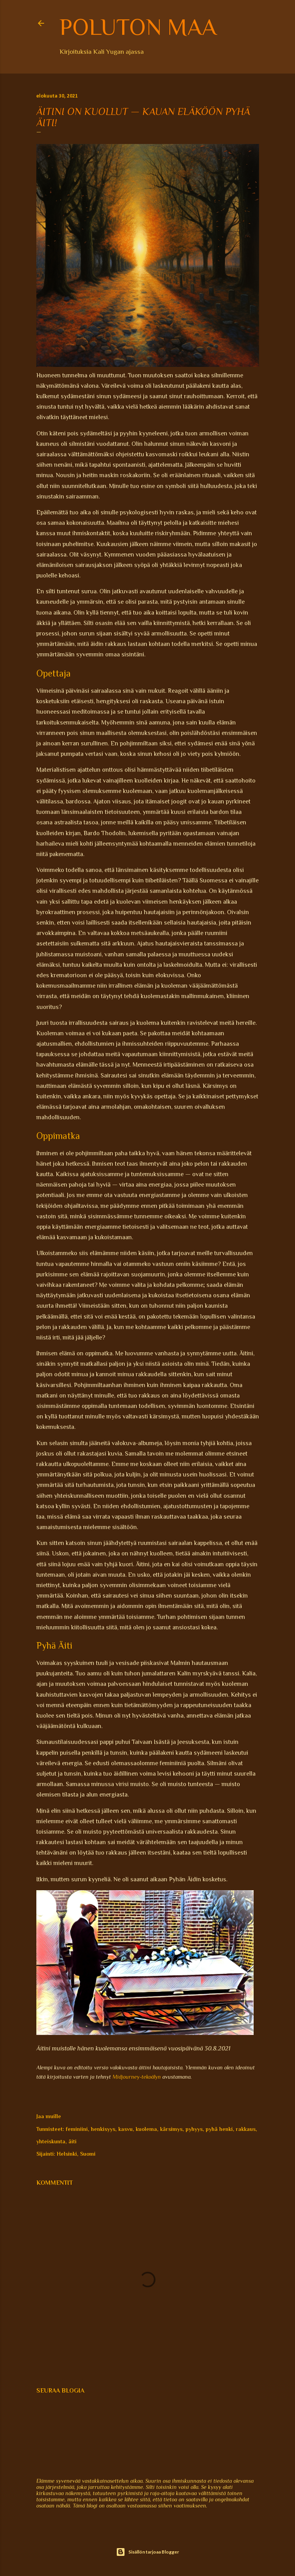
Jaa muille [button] (48, 2116)
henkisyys (103, 2129)
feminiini (77, 2129)
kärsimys (171, 2129)
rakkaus (246, 2129)
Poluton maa (138, 27)
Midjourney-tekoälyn (137, 2077)
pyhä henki (219, 2129)
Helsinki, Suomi (76, 2154)
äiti (72, 2141)
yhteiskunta (50, 2141)
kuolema (146, 2129)
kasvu (125, 2129)
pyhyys (194, 2129)
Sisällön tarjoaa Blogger (147, 2552)
